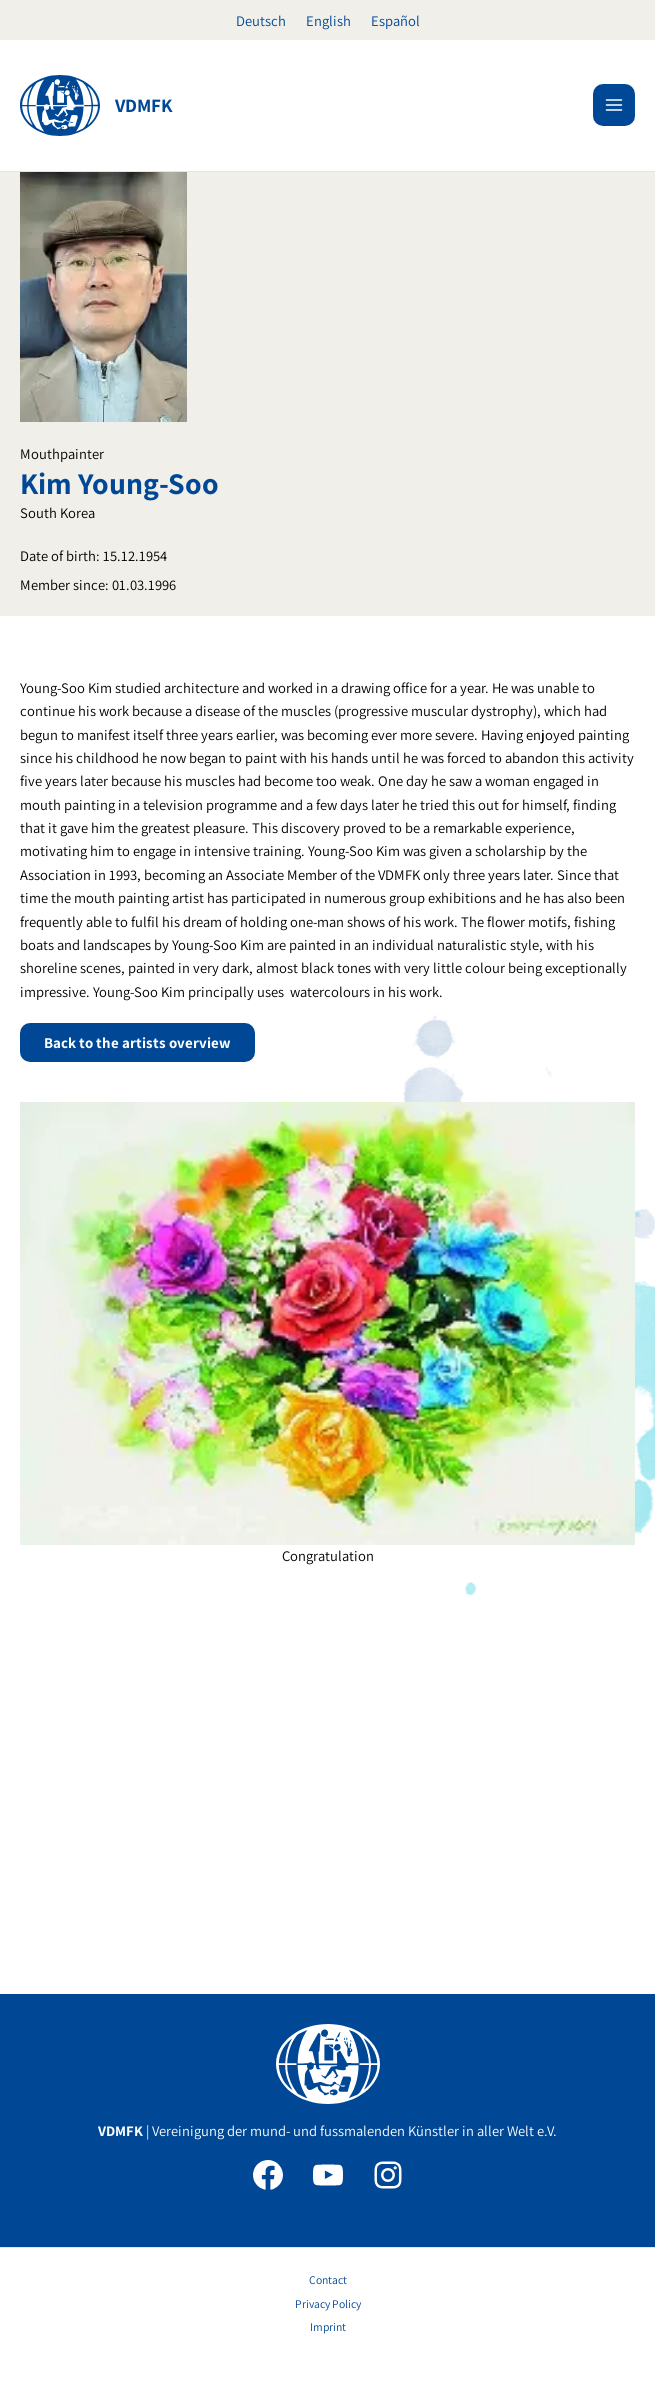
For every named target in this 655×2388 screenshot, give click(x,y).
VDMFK (144, 105)
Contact (328, 2279)
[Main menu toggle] (614, 105)
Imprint (328, 2326)
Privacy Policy (328, 2303)
